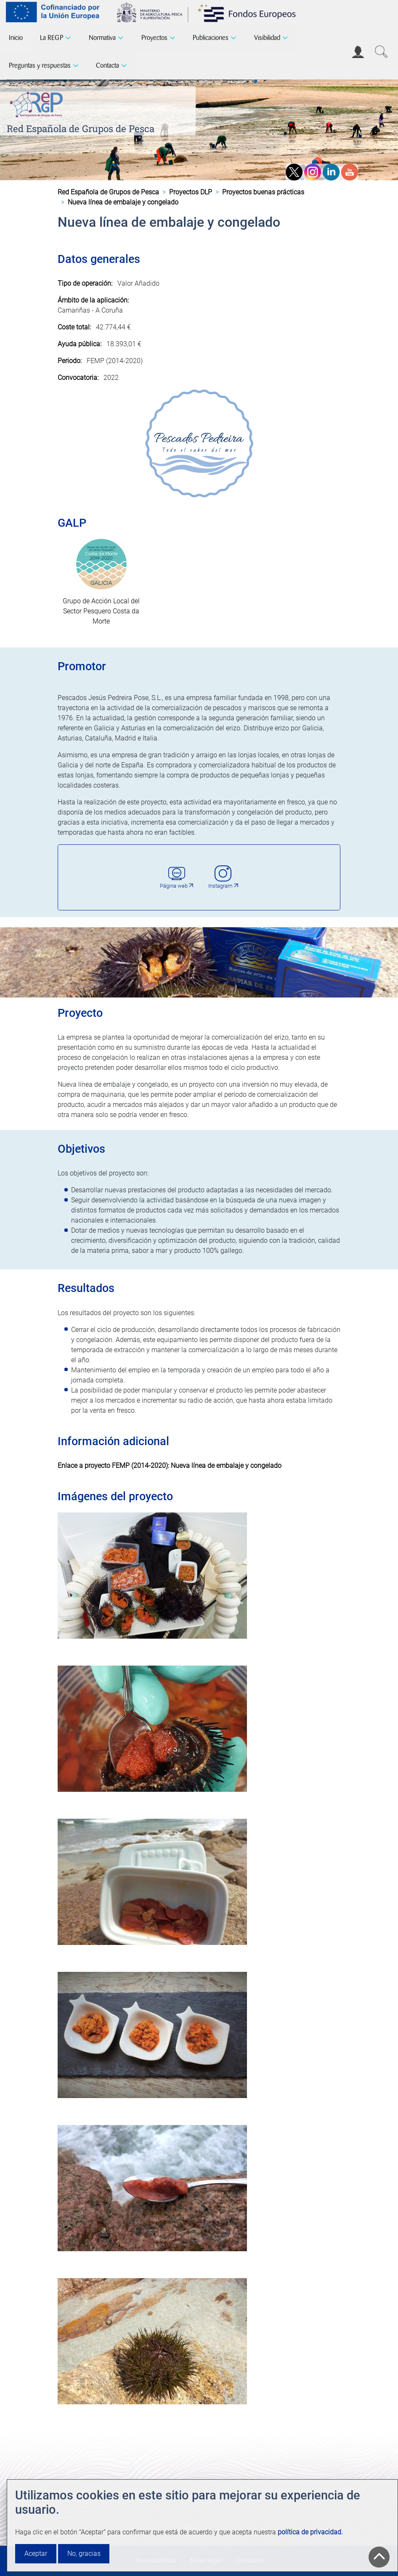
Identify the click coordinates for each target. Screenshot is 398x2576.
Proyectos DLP (190, 192)
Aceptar (35, 2553)
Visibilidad (267, 38)
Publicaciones (210, 38)
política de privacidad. (310, 2532)
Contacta (107, 65)
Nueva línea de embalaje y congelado (226, 1466)
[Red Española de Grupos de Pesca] (38, 103)
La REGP (51, 38)
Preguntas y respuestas (40, 65)
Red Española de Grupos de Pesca (80, 128)
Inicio (16, 38)
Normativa (102, 38)
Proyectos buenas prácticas (263, 192)
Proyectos (154, 38)
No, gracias (84, 2553)
